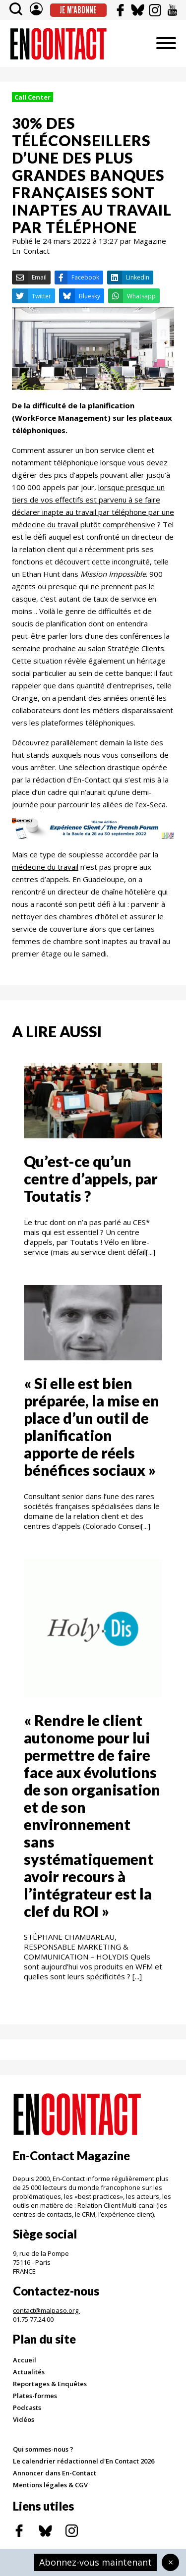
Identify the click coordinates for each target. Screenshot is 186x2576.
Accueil (24, 2359)
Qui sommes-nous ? (43, 2449)
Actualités (29, 2371)
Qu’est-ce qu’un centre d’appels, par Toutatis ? (91, 1178)
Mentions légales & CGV (50, 2484)
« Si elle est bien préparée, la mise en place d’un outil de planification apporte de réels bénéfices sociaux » (91, 1426)
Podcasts (27, 2407)
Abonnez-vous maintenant (95, 2562)
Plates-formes (35, 2395)
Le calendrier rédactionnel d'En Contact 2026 (83, 2461)
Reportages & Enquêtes (50, 2383)
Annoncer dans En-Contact (54, 2472)
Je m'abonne (78, 10)
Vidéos (23, 2419)
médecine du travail (45, 867)
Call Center (32, 97)
